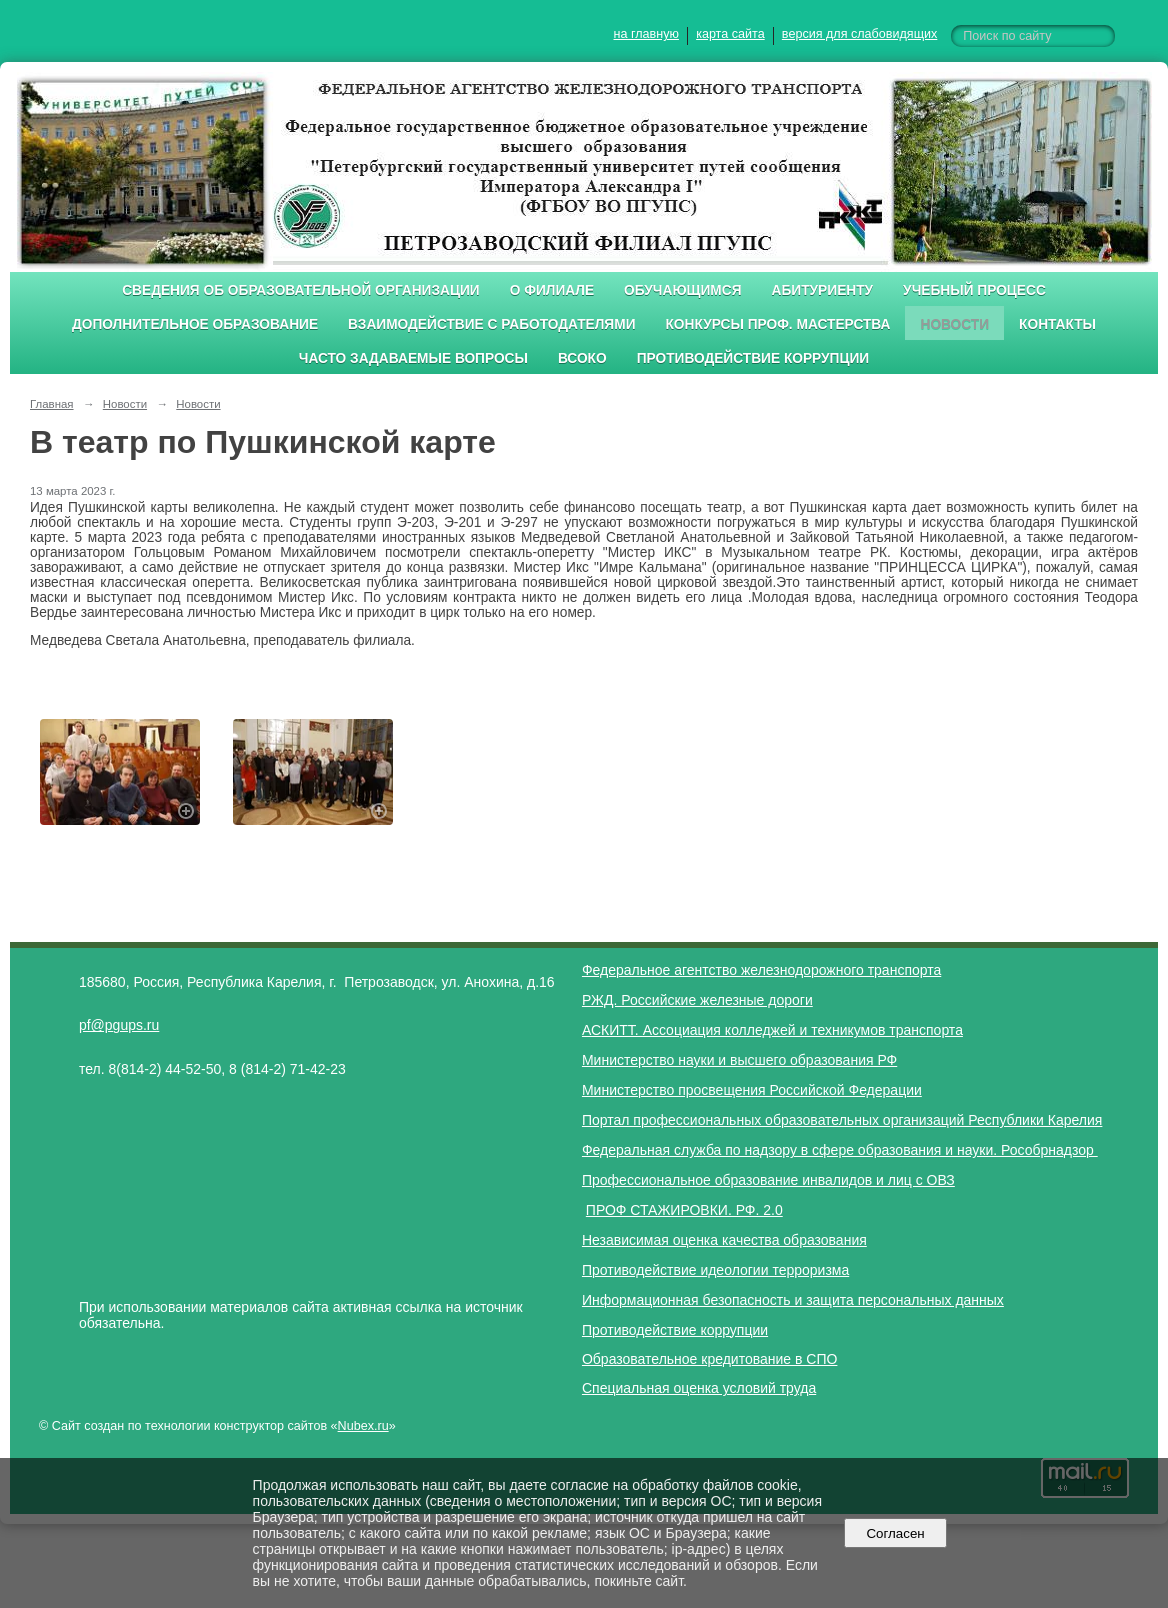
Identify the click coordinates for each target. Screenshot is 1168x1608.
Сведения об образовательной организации (301, 290)
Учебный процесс (974, 290)
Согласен (895, 1533)
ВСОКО (582, 358)
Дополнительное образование (195, 324)
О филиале (552, 290)
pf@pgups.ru (119, 1025)
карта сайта (730, 34)
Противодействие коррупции (753, 358)
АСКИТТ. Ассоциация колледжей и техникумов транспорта (772, 1030)
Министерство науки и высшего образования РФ (739, 1060)
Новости (954, 324)
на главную (646, 34)
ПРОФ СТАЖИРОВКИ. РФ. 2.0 (684, 1210)
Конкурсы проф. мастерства (778, 324)
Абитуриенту (823, 290)
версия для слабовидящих (859, 34)
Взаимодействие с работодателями (491, 324)
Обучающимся (682, 290)
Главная (52, 404)
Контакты (1057, 324)
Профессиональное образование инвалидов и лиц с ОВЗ (768, 1180)
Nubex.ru (363, 1426)
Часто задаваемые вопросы (413, 358)
